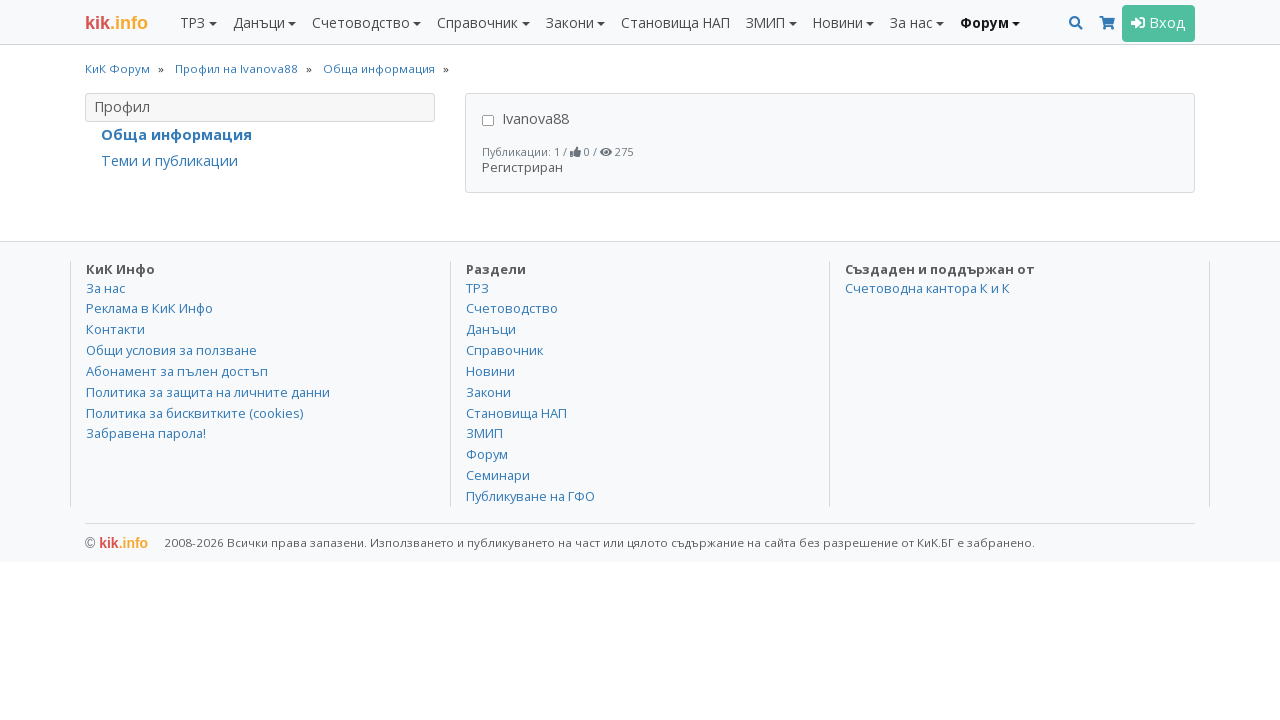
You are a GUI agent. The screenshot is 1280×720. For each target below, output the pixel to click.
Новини (490, 371)
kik (116, 543)
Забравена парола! (146, 433)
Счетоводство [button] (361, 22)
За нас (105, 288)
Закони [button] (570, 22)
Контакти (115, 329)
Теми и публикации (169, 160)
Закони (488, 392)
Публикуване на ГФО (530, 496)
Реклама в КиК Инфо (149, 308)
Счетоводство (512, 308)
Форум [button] (984, 22)
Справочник (504, 350)
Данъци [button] (259, 22)
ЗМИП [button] (765, 22)
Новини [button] (838, 22)
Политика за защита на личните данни (208, 392)
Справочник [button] (477, 22)
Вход (1158, 22)
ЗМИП (484, 433)
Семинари (498, 475)
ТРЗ (477, 288)
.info (116, 23)
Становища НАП (675, 22)
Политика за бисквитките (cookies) (194, 413)
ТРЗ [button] (192, 22)
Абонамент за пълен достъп (177, 371)
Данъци (491, 329)
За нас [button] (911, 22)
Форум (487, 454)
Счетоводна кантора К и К (927, 288)
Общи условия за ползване (171, 350)
